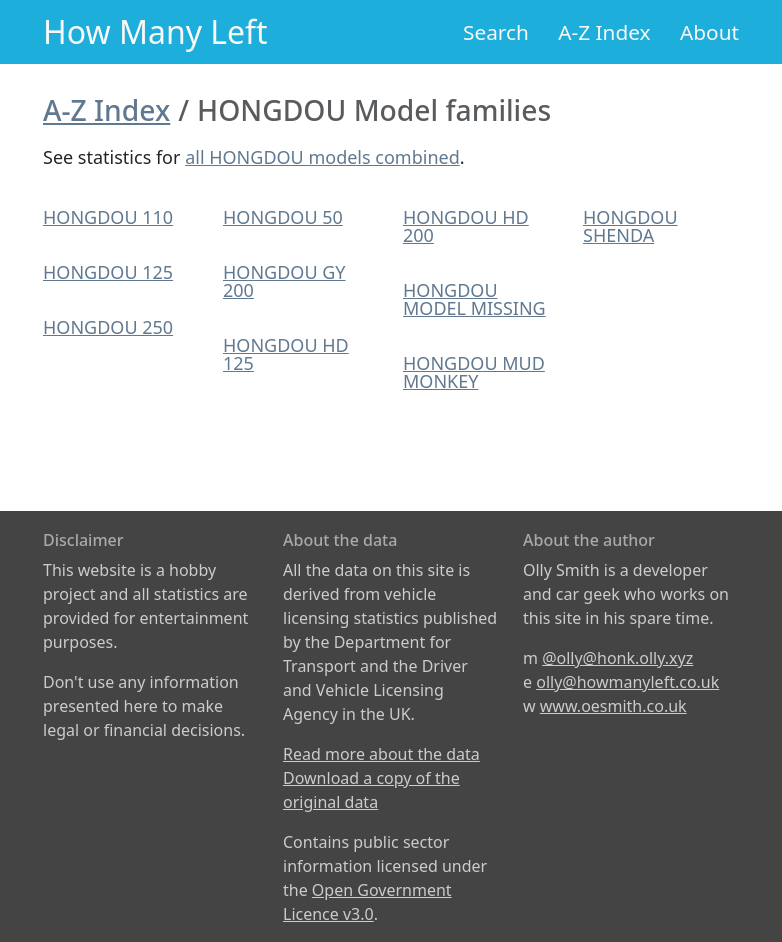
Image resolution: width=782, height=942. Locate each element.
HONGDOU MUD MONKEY (474, 372)
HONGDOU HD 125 (286, 354)
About (709, 32)
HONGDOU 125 (108, 272)
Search (496, 32)
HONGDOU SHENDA (630, 226)
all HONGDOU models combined (322, 157)
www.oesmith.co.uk (613, 706)
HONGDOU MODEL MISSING (474, 299)
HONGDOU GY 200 (284, 281)
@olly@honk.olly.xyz (617, 658)
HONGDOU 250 (108, 327)
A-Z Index (604, 32)
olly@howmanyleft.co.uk (627, 682)
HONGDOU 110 (108, 217)
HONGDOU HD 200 (466, 226)
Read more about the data (381, 754)
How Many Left (155, 31)
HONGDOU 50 (283, 217)
